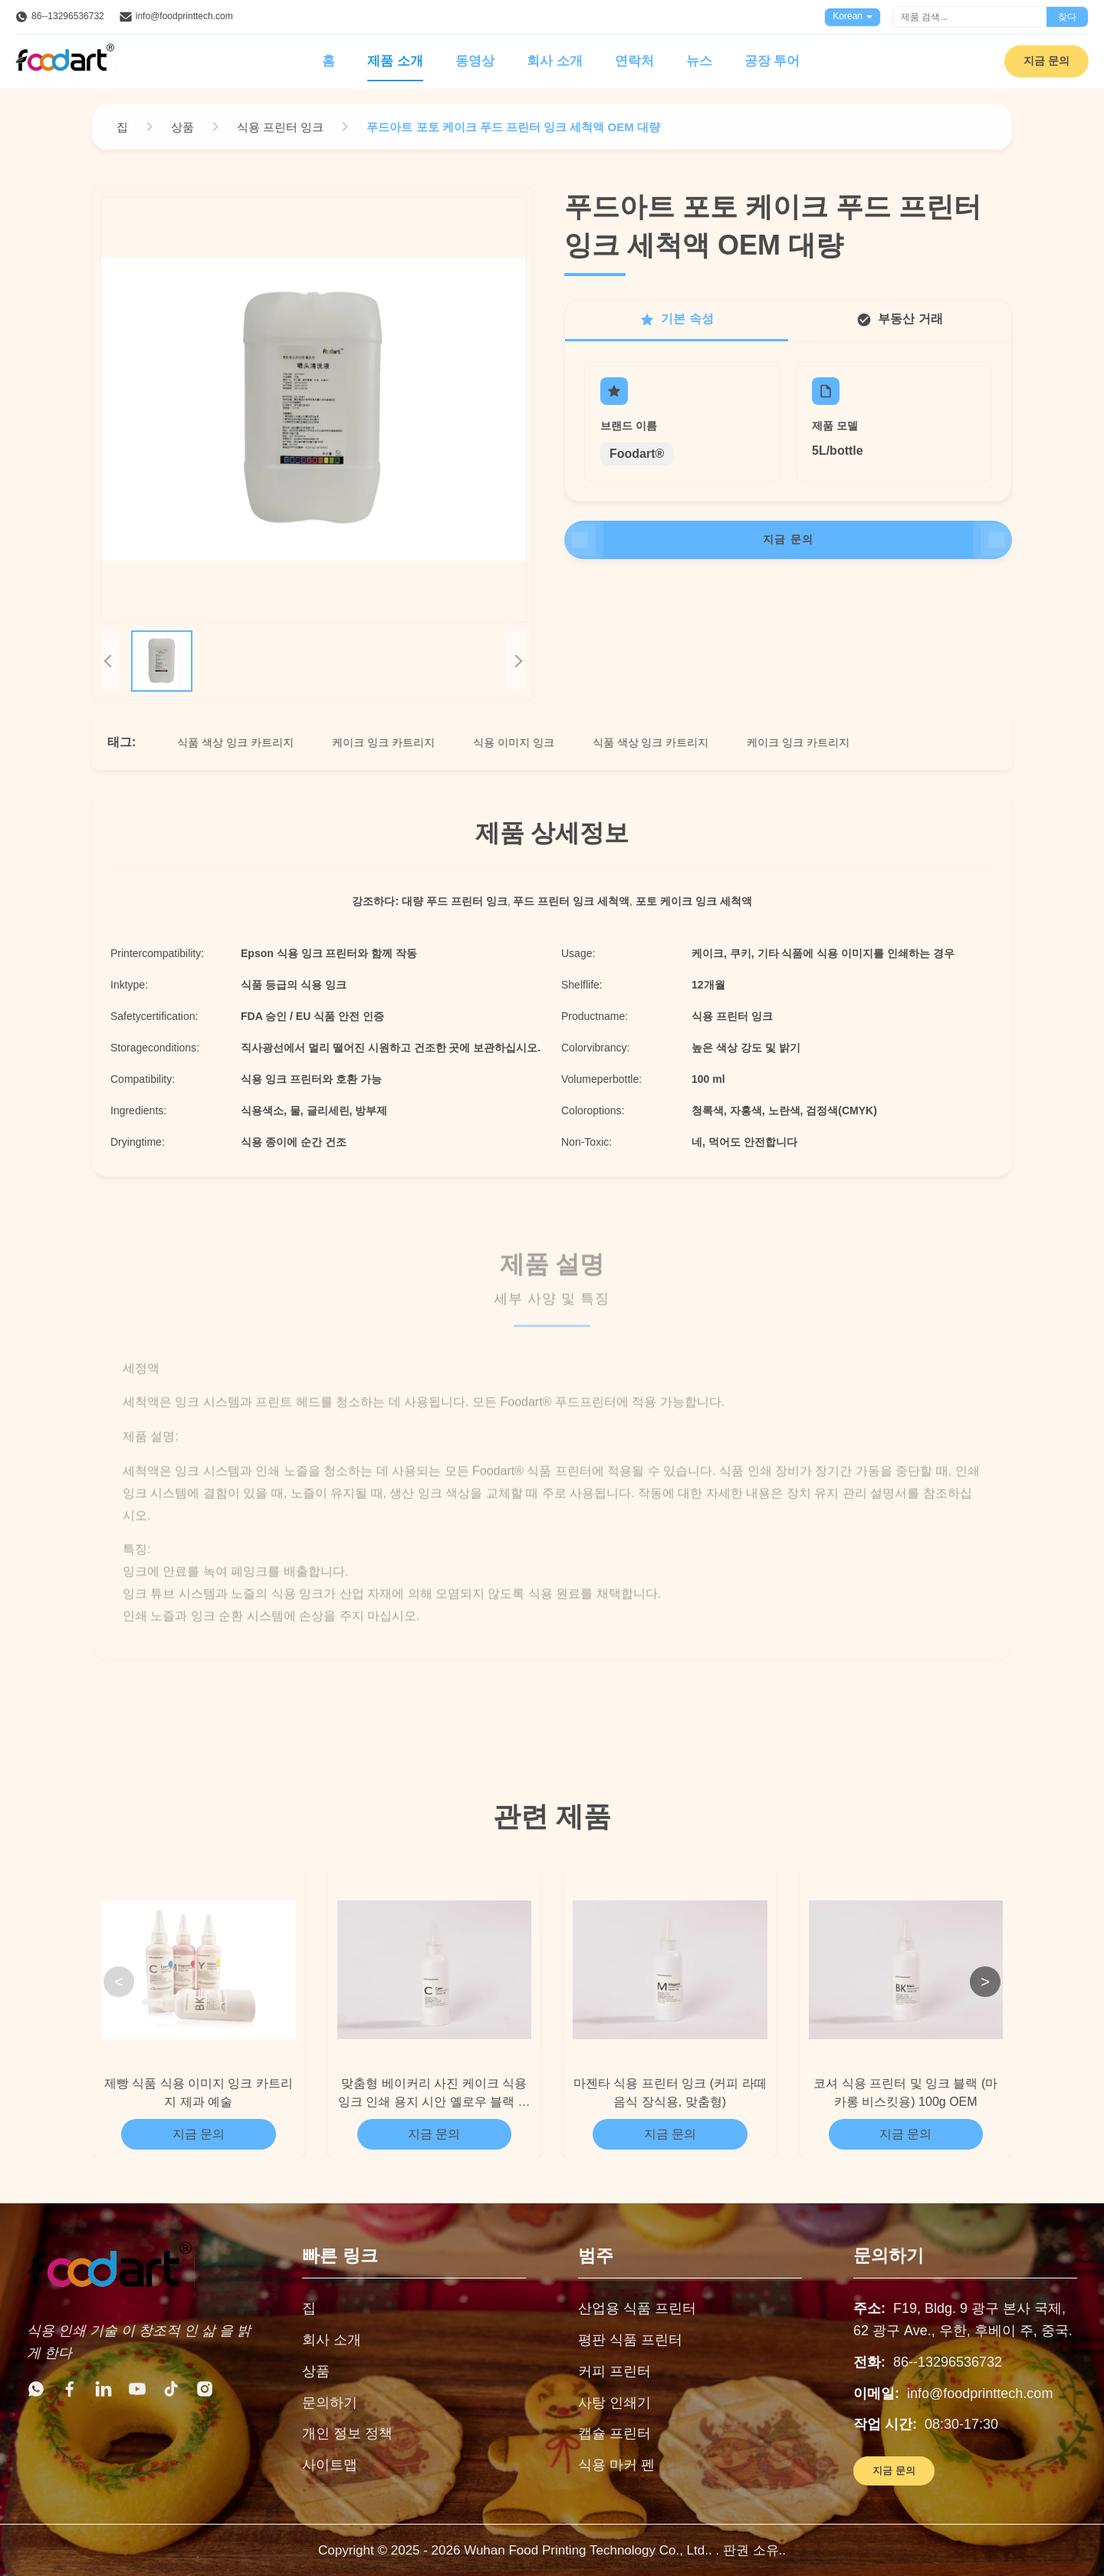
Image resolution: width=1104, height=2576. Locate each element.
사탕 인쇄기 (614, 2402)
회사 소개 (555, 61)
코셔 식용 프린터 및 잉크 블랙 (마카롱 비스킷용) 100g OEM (905, 2092)
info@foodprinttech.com (184, 16)
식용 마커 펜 (616, 2464)
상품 (316, 2371)
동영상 (475, 61)
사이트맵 (329, 2464)
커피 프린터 (614, 2371)
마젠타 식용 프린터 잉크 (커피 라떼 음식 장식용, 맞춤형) (670, 2092)
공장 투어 (772, 61)
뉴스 (699, 61)
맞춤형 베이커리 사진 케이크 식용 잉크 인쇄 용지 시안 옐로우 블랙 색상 (434, 2094)
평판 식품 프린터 (630, 2339)
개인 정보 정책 (347, 2433)
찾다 (1067, 17)
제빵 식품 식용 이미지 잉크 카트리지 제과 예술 (198, 2092)
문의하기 (329, 2402)
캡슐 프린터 (614, 2433)
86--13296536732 (67, 16)
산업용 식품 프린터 (637, 2308)
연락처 (634, 61)
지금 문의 (1047, 60)
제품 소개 (395, 61)
